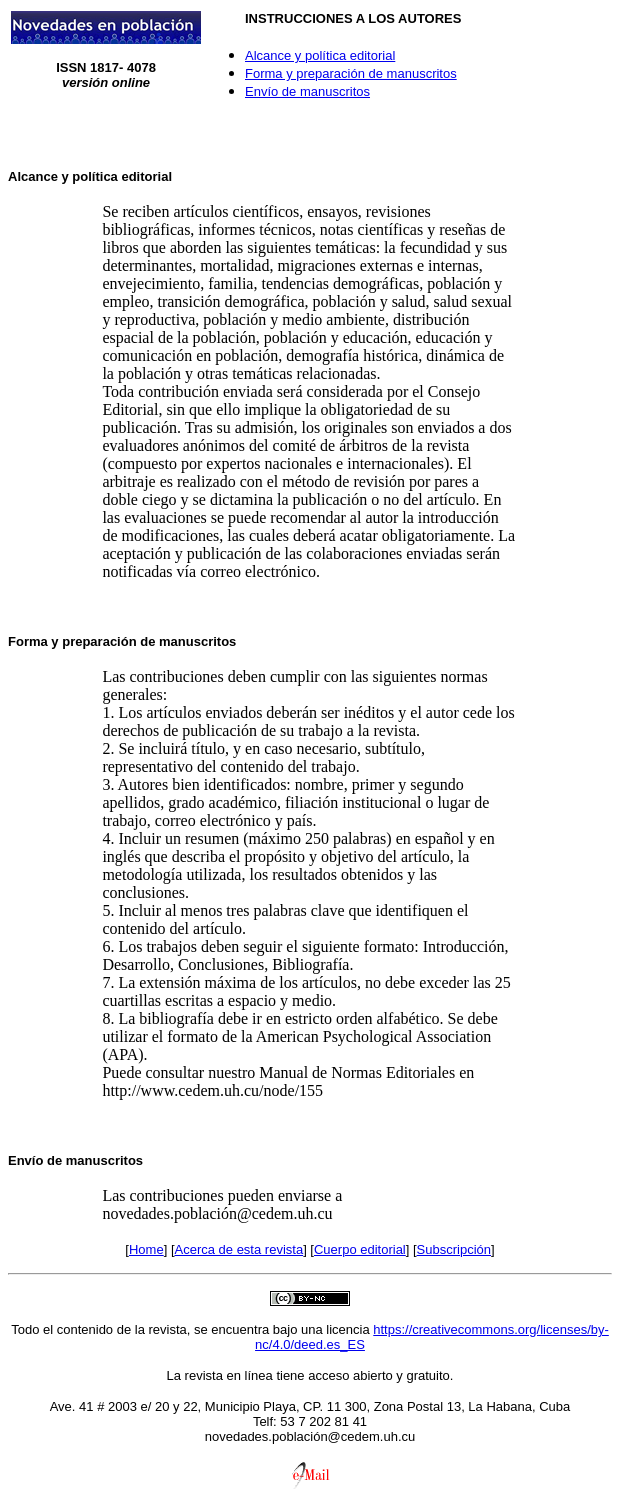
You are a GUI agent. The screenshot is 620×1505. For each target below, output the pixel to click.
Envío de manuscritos (307, 91)
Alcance (33, 176)
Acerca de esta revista (239, 1249)
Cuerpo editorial (360, 1249)
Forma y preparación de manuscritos (351, 73)
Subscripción (454, 1249)
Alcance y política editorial (320, 55)
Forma (28, 641)
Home (146, 1249)
